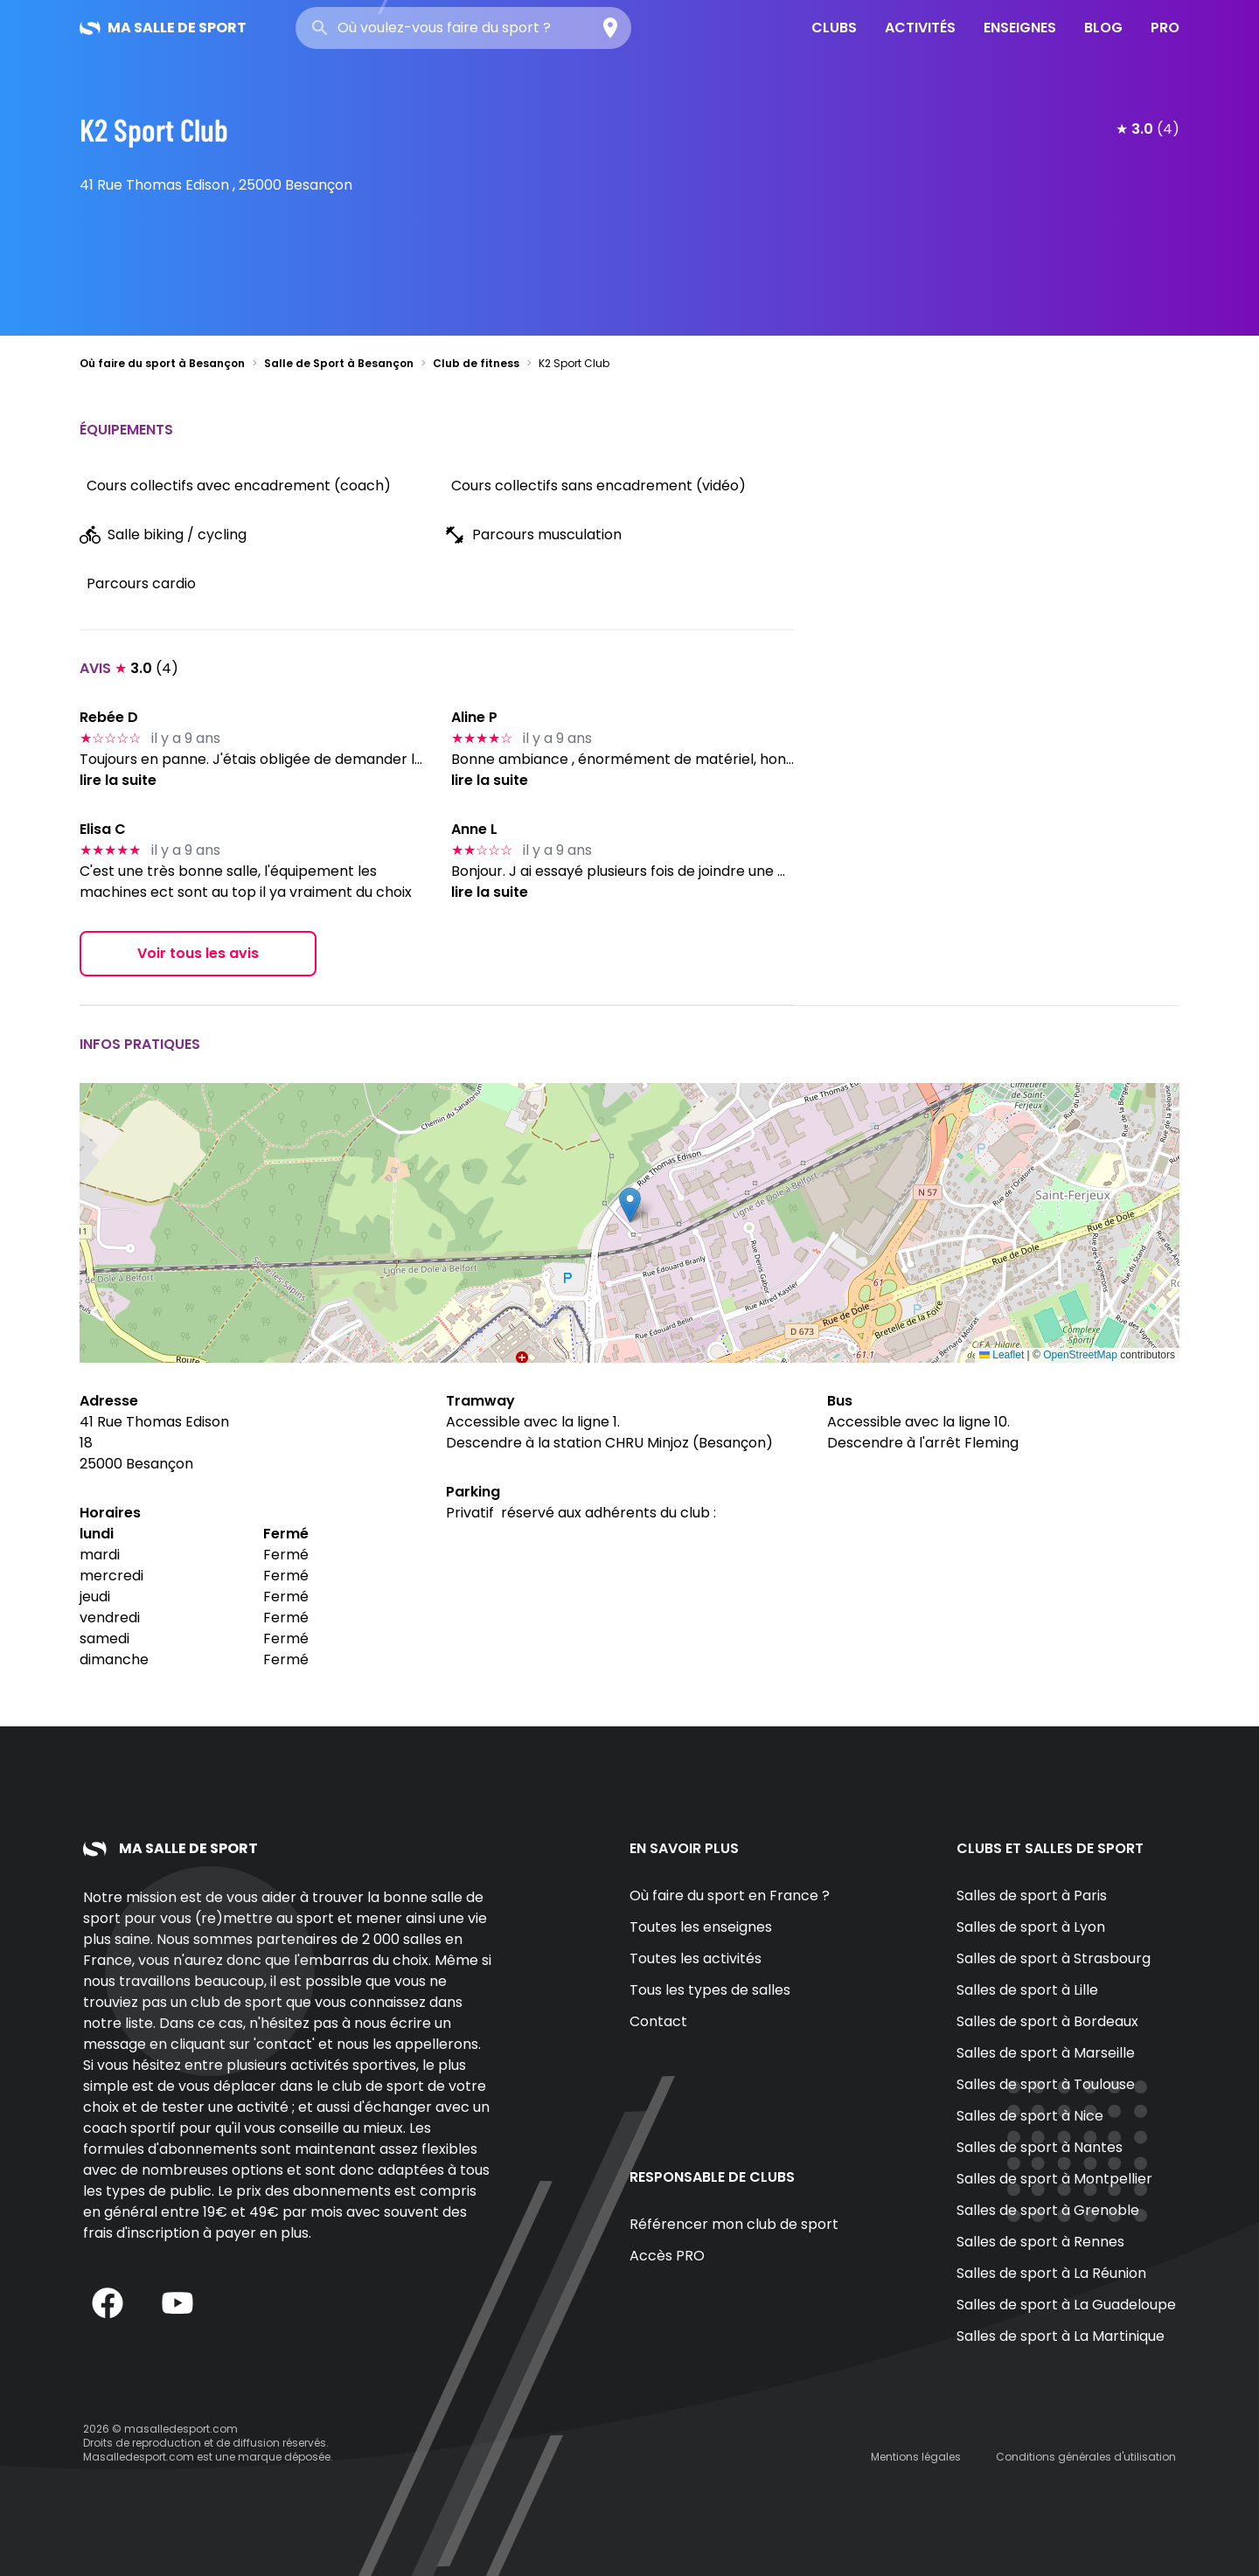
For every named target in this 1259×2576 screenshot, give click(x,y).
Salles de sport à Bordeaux (1047, 2021)
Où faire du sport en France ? (730, 1895)
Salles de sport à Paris (1031, 1895)
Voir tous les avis (198, 953)
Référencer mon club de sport (734, 2224)
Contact (658, 2021)
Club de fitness (476, 363)
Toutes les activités (696, 1958)
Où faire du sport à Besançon (162, 363)
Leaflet (1001, 1355)
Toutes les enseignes (701, 1927)
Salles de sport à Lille (1027, 1990)
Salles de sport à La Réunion (1051, 2273)
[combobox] (463, 27)
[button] (630, 1205)
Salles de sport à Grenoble (1047, 2210)
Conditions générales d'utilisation (1086, 2456)
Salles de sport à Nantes (1039, 2147)
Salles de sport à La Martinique (1060, 2336)
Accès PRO (667, 2256)
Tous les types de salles (710, 1990)
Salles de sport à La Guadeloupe (1066, 2305)
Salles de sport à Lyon (1030, 1927)
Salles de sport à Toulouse (1045, 2084)
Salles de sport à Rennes (1040, 2242)
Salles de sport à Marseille (1045, 2053)
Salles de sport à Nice (1029, 2116)
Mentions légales (916, 2456)
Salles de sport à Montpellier (1054, 2179)
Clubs (834, 27)
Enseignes (1020, 27)
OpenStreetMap (1080, 1355)
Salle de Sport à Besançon (339, 363)
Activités (920, 27)
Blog (1103, 27)
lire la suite (118, 780)
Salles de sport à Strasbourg (1053, 1958)
